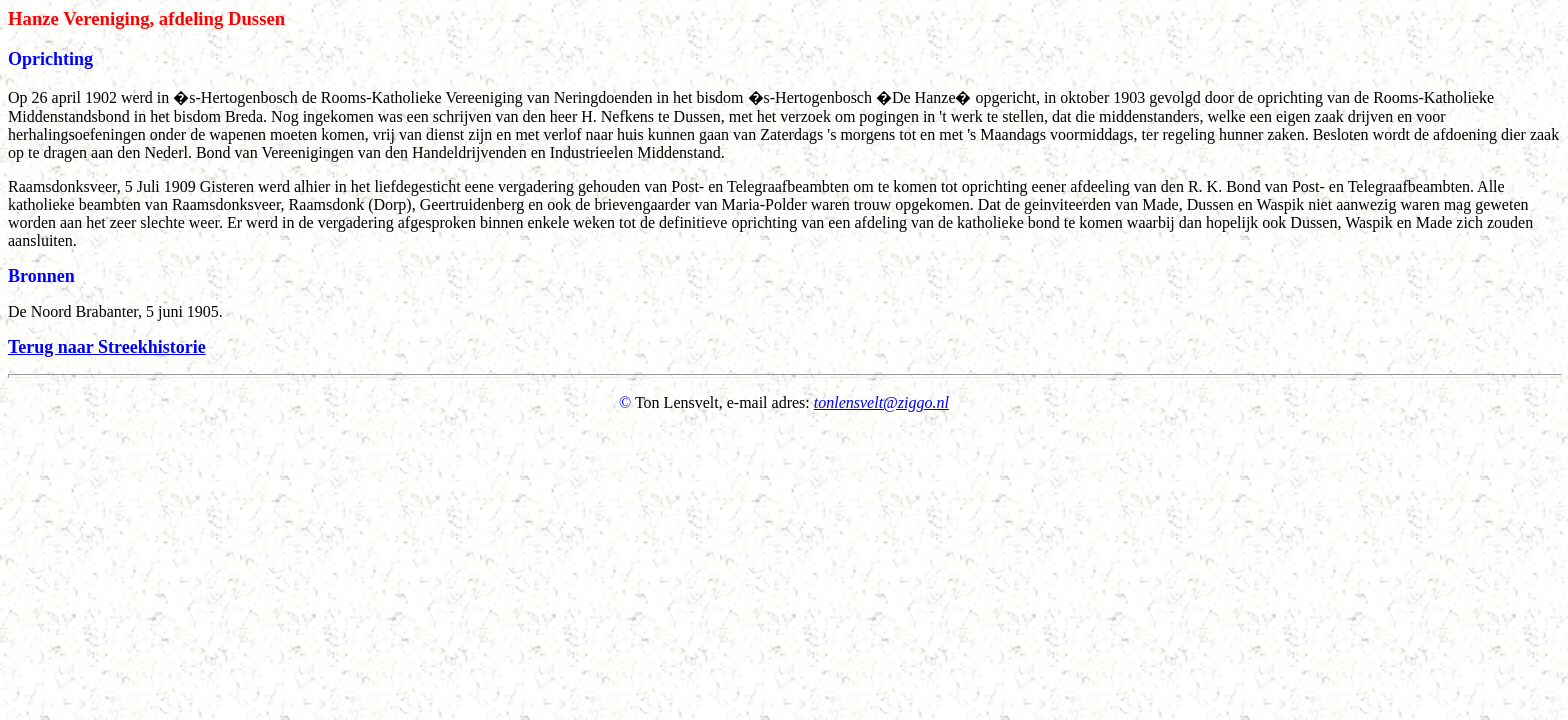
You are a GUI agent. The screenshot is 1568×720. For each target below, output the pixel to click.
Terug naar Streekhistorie (107, 347)
